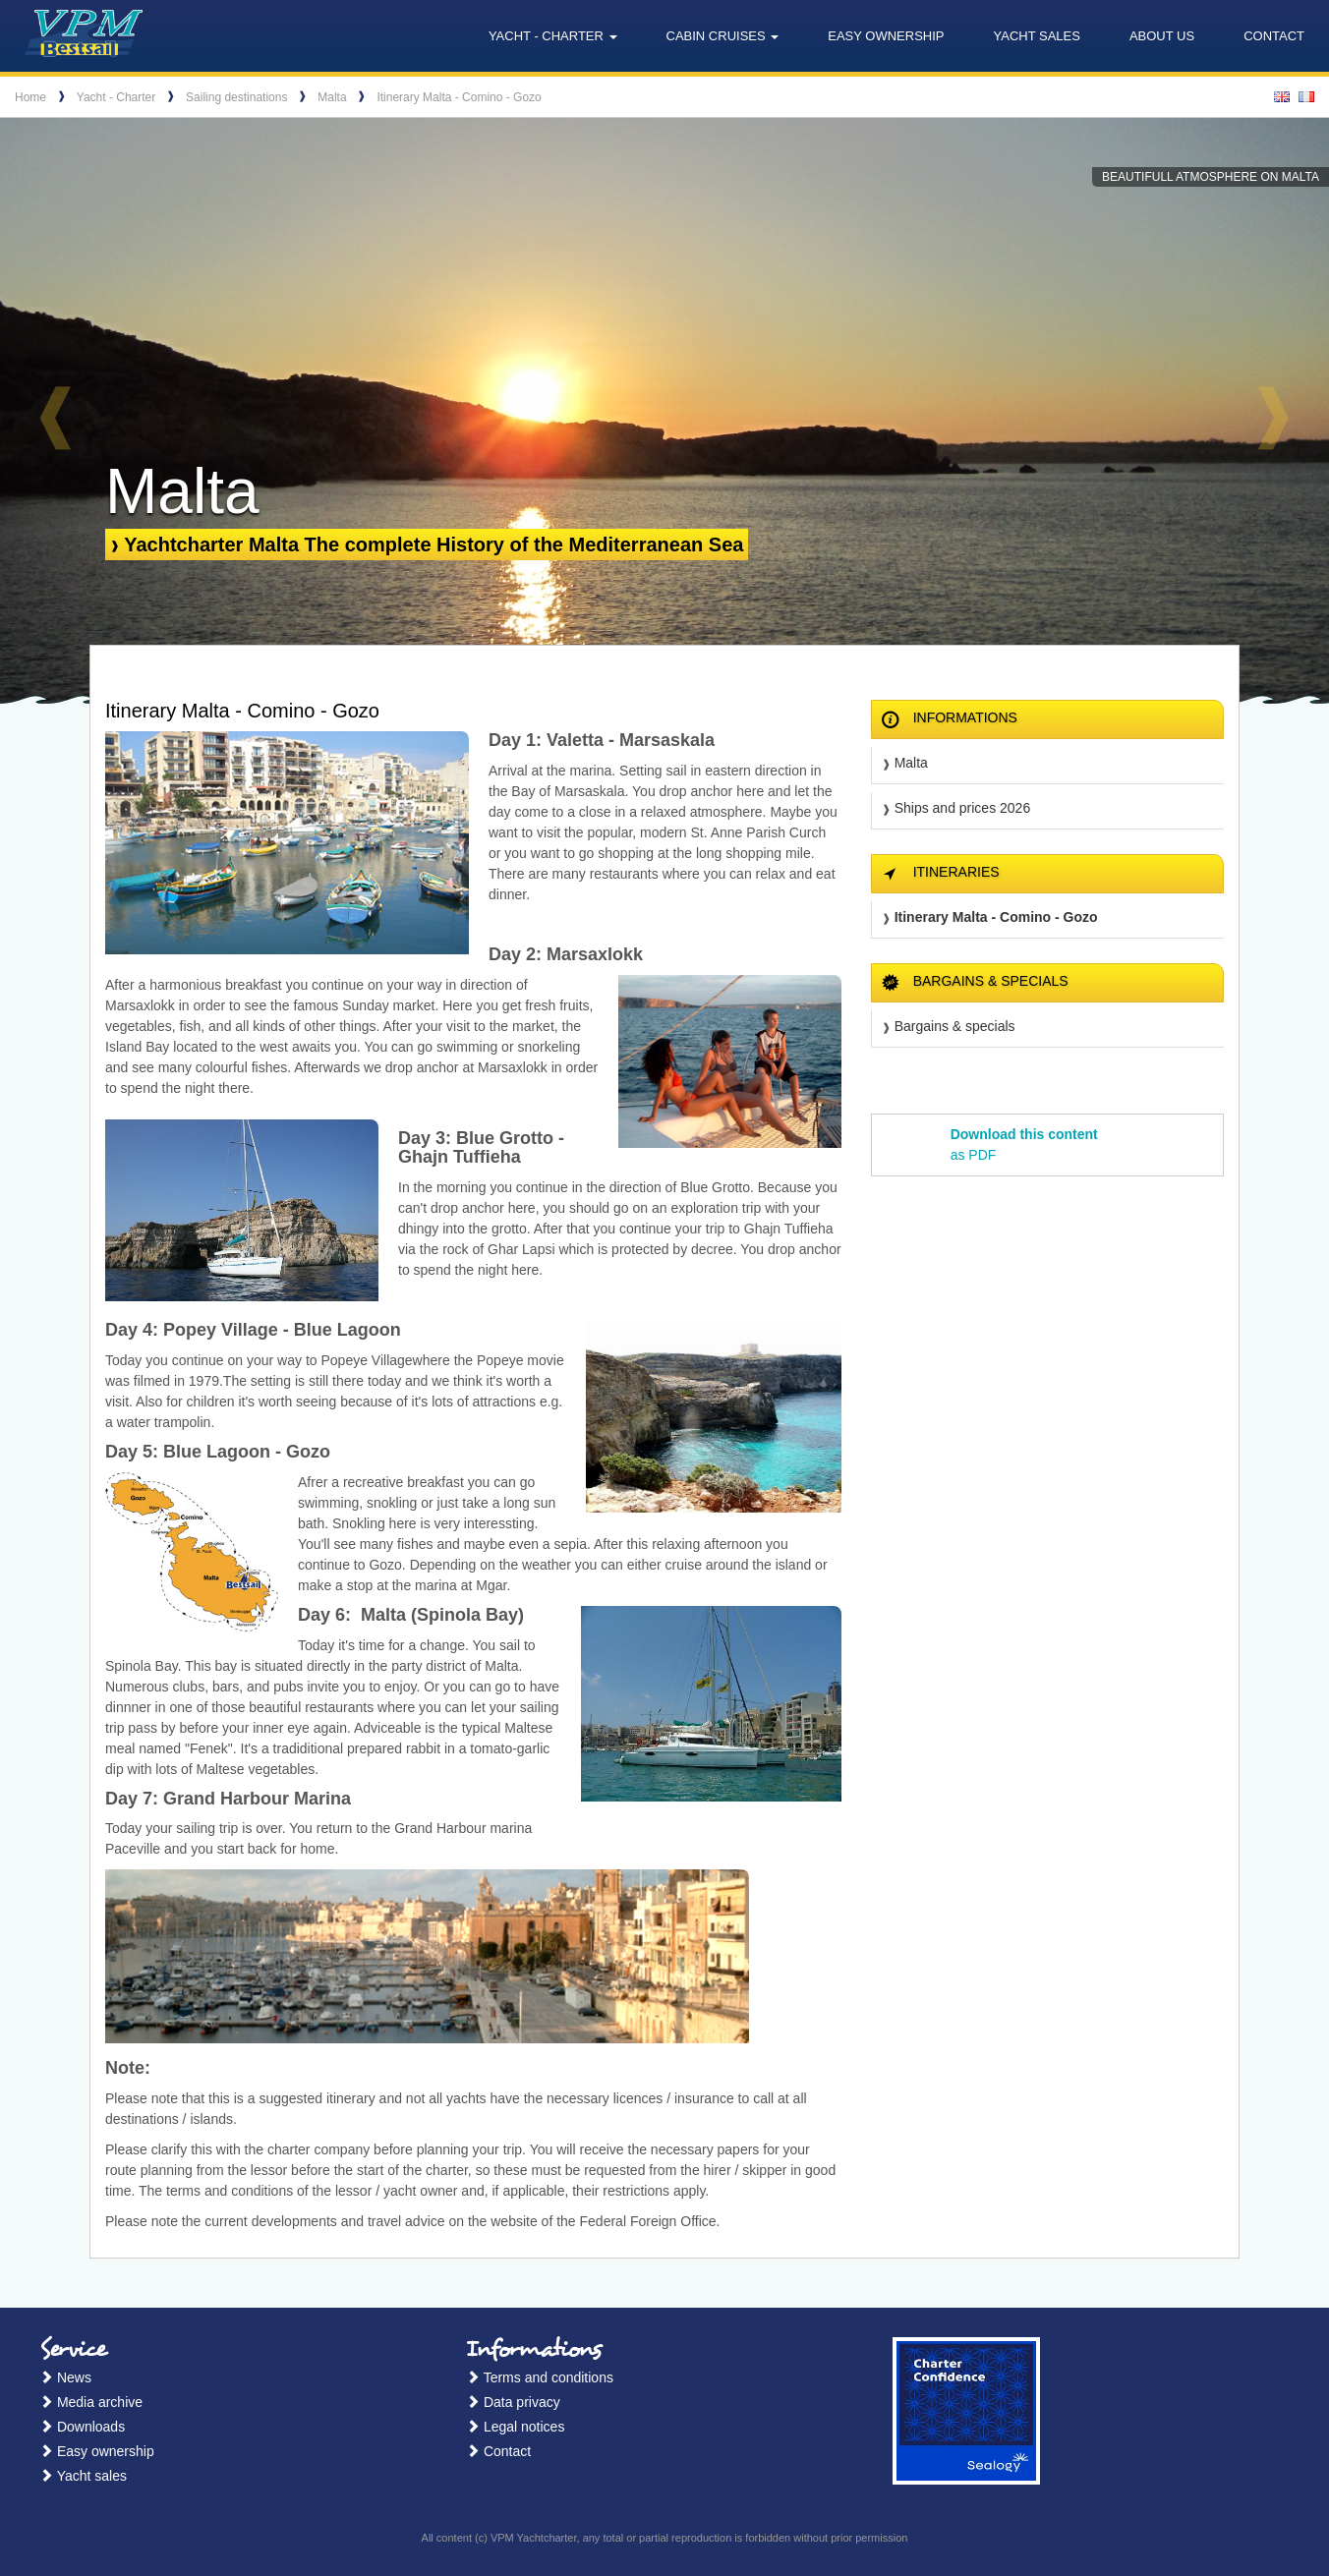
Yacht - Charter (116, 97)
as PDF (1024, 1144)
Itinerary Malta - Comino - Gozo (458, 97)
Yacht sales (1037, 36)
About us (1161, 36)
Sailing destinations (236, 97)
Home (30, 97)
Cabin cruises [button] (723, 36)
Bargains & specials (955, 1026)
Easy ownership (886, 36)
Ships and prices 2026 (963, 808)
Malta (332, 97)
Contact (1273, 36)
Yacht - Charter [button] (553, 36)
